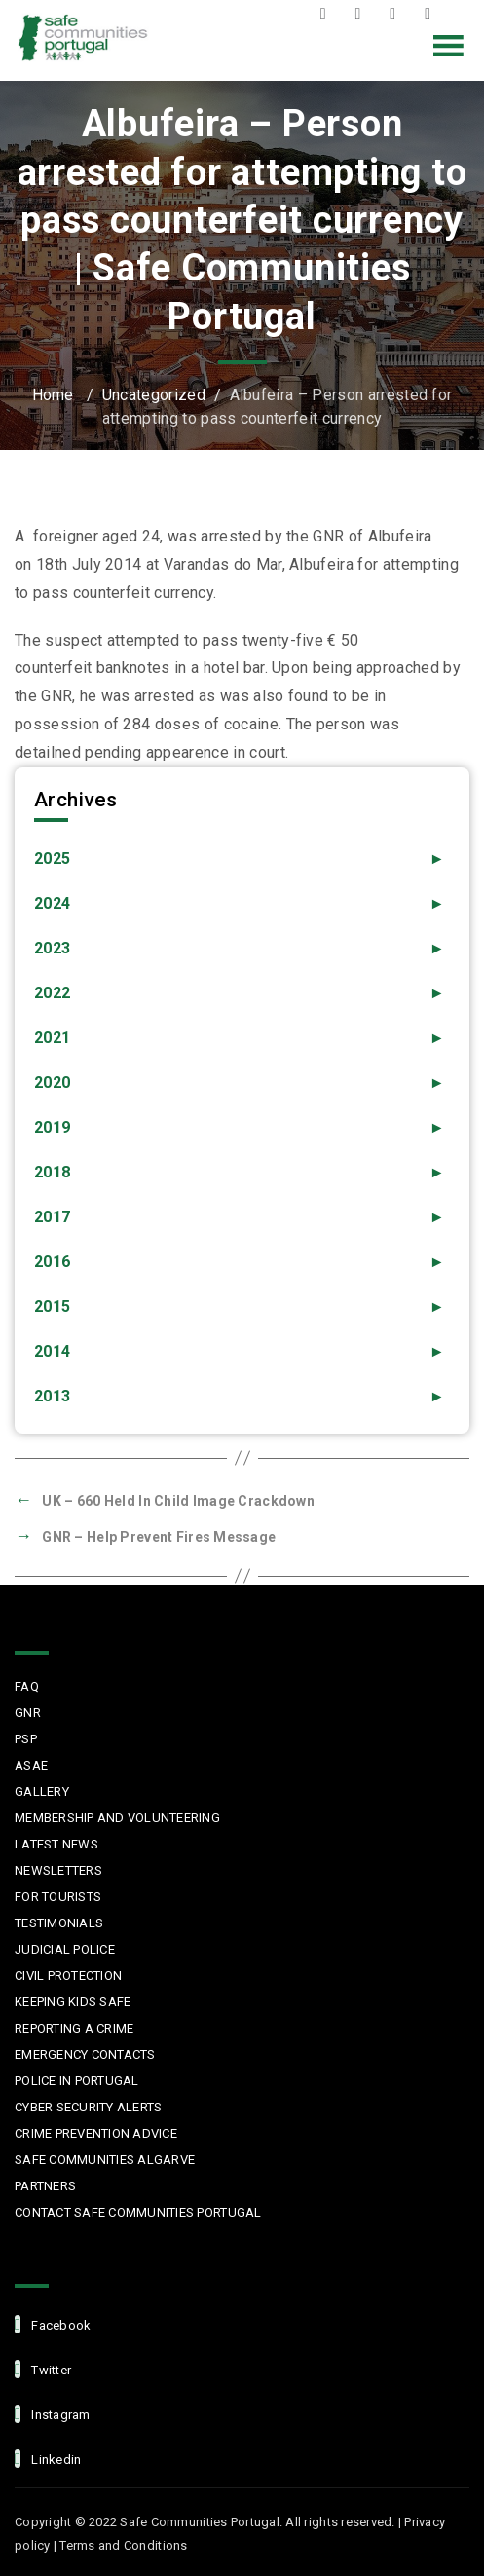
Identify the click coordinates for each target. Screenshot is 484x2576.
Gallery (42, 1791)
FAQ (27, 1686)
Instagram (397, 13)
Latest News (56, 1844)
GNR (28, 1712)
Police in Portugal (77, 2080)
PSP (26, 1739)
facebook (53, 2324)
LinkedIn (432, 13)
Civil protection (68, 1975)
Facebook (328, 13)
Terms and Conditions (123, 2545)
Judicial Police (65, 1949)
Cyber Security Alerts (88, 2107)
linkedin (48, 2458)
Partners (45, 2186)
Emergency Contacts (85, 2054)
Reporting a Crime (74, 2028)
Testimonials (59, 1923)
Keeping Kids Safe (72, 2002)
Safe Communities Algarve (105, 2159)
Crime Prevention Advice (96, 2133)
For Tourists (58, 1896)
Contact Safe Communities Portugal (138, 2212)
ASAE (31, 1765)
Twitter (362, 13)
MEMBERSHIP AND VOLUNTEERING (117, 1818)
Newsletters (58, 1870)
